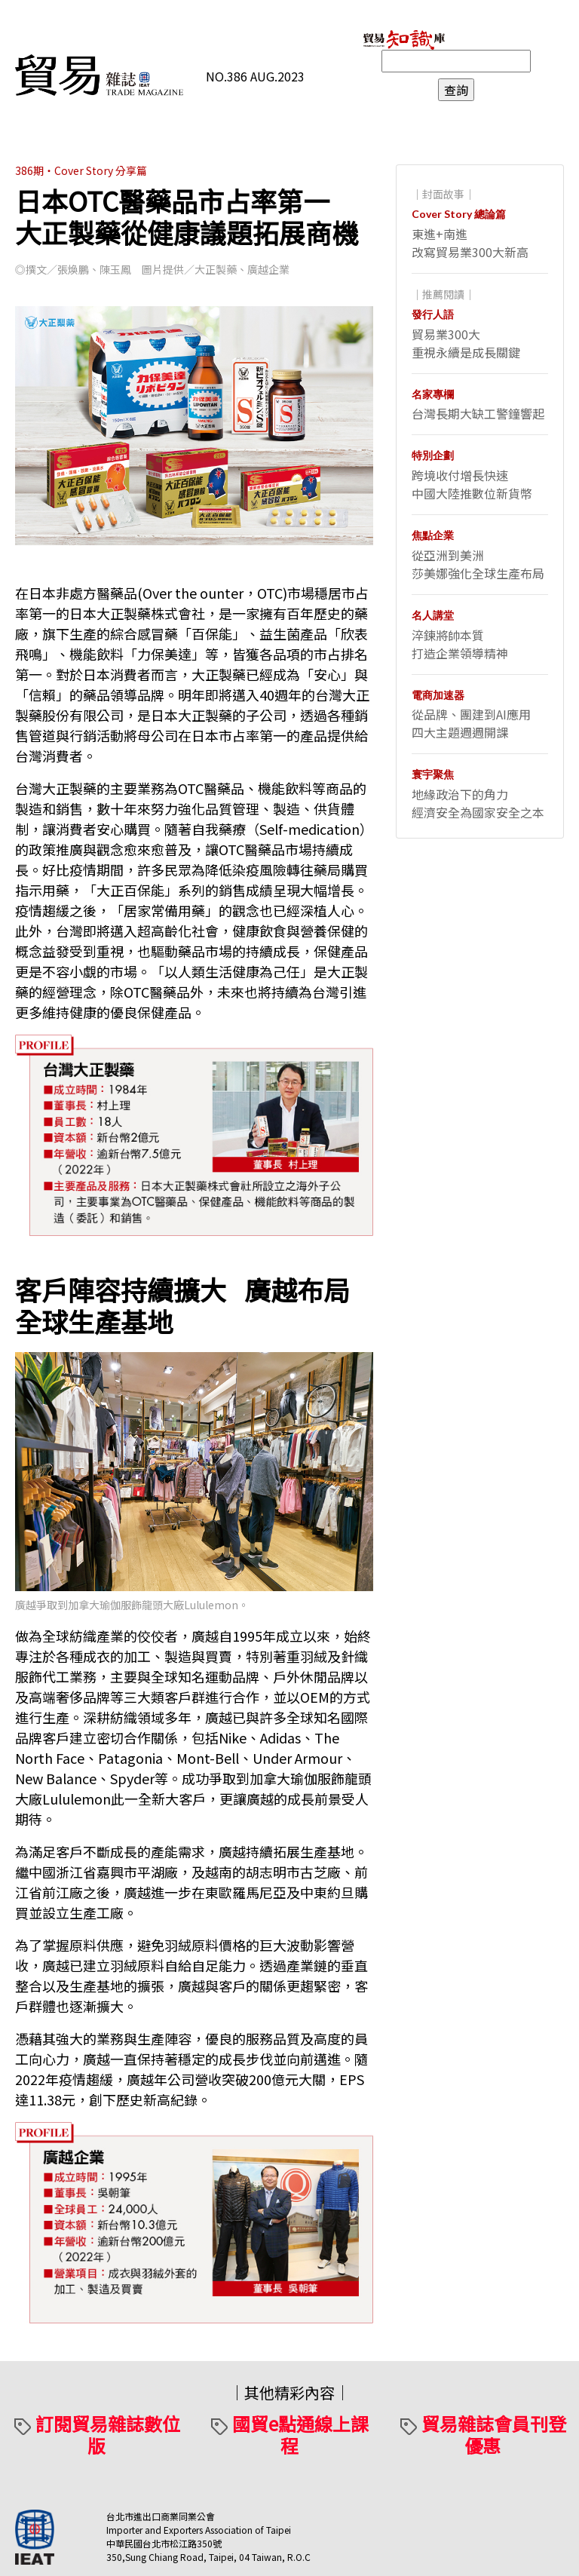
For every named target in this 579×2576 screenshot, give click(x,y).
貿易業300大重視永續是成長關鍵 (466, 343)
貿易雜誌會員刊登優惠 (493, 2434)
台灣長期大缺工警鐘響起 (478, 413)
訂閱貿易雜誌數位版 (107, 2434)
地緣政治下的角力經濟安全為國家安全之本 (478, 803)
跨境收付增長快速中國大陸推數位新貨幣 (472, 484)
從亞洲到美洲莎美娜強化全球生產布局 (478, 564)
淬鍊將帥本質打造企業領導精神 (460, 644)
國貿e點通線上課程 (300, 2434)
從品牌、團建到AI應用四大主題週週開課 (471, 723)
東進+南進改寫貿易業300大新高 (470, 243)
